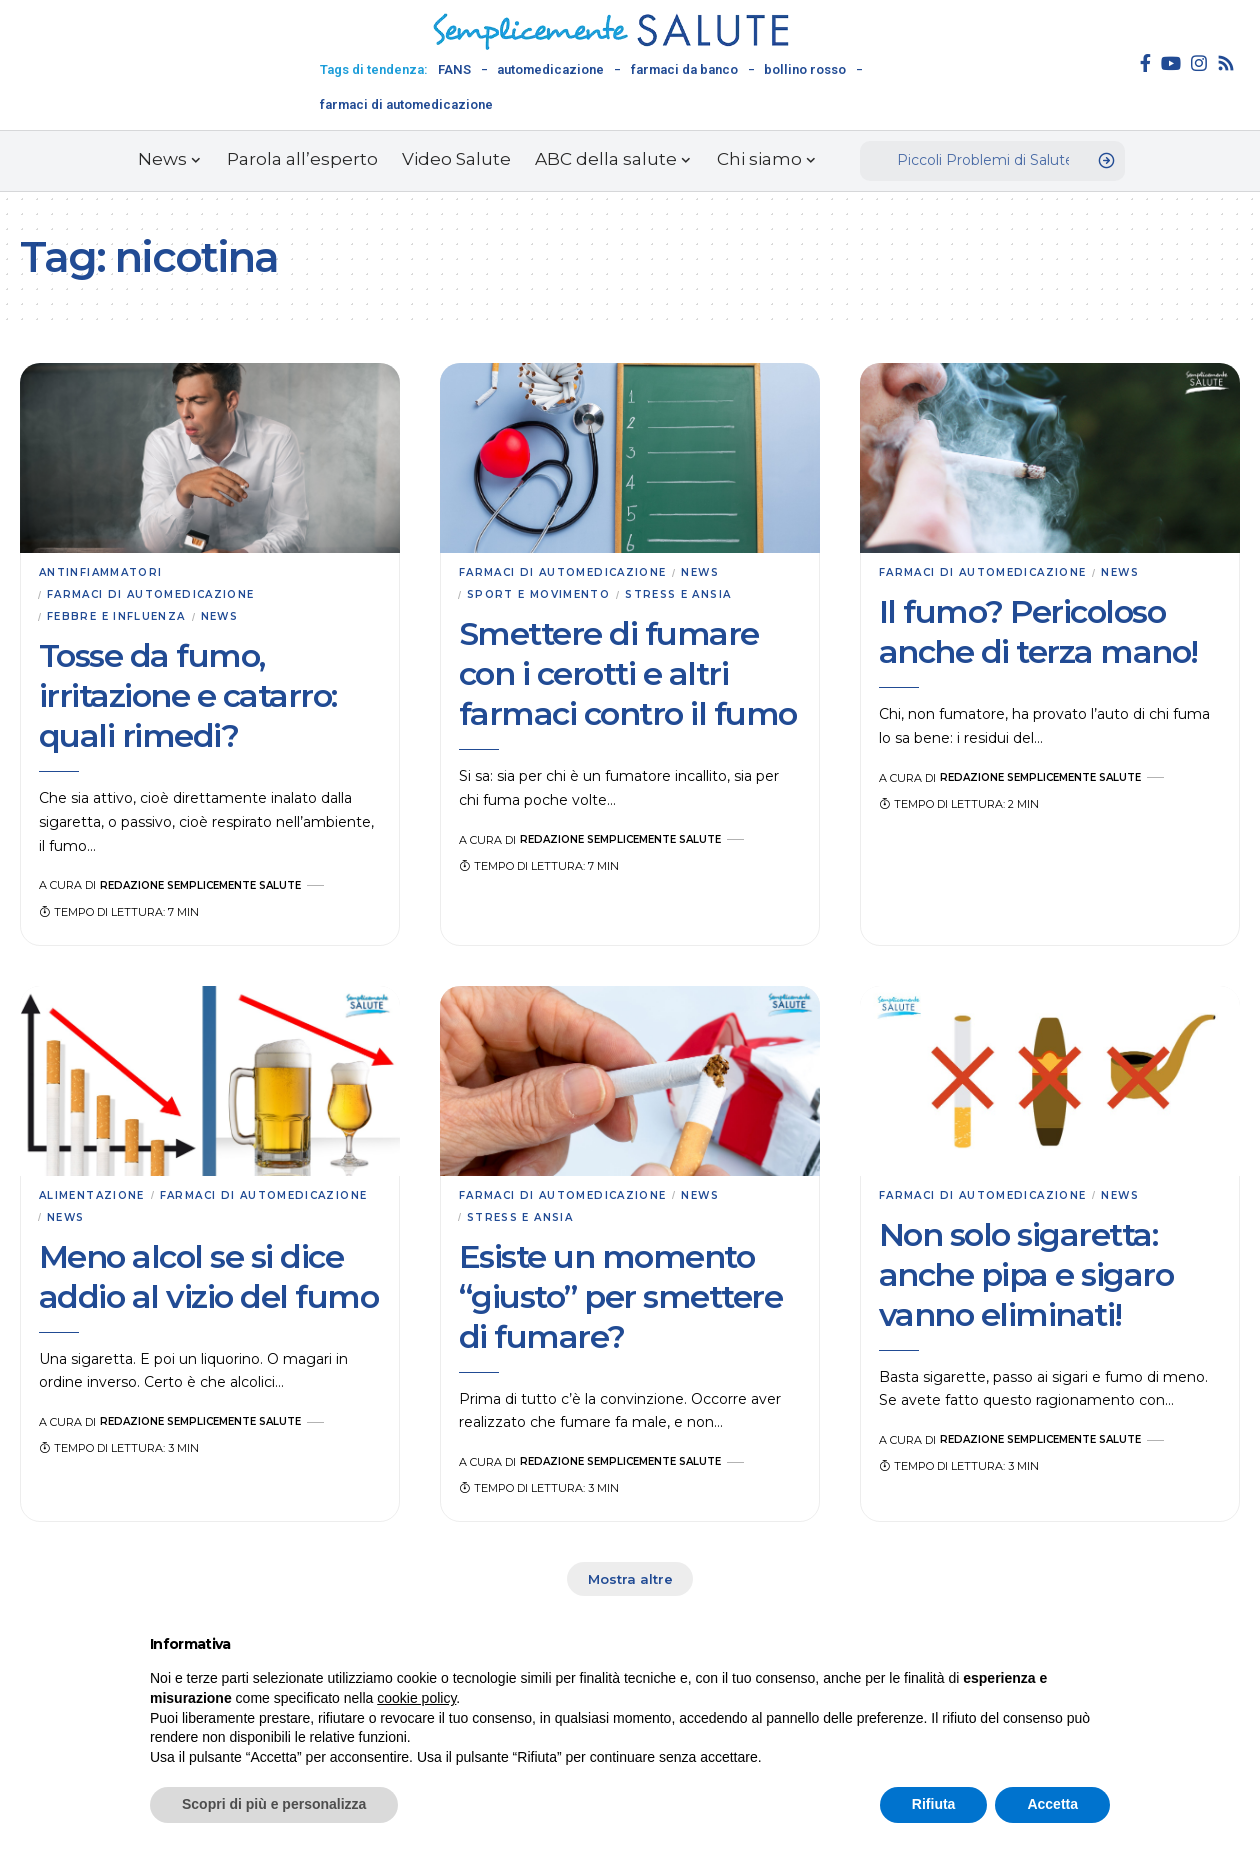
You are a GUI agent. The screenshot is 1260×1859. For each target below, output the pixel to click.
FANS (454, 69)
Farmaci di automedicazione (159, 597)
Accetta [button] (1052, 1804)
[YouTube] (1171, 63)
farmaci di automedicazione (406, 104)
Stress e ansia (696, 597)
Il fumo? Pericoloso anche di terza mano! (1038, 633)
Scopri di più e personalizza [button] (274, 1804)
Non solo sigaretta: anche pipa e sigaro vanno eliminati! (1026, 1279)
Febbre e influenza (121, 620)
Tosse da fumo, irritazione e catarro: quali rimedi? (188, 700)
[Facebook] (1145, 63)
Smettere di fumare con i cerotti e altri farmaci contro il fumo (628, 676)
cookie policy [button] (416, 1698)
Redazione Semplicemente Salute (209, 890)
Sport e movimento (545, 597)
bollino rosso (805, 69)
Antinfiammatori (106, 573)
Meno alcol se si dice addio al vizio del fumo (209, 1283)
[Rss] (1226, 63)
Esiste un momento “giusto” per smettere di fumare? (621, 1303)
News (231, 620)
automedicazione (550, 69)
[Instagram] (1199, 63)
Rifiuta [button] (934, 1804)
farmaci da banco (684, 69)
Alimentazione (96, 1200)
